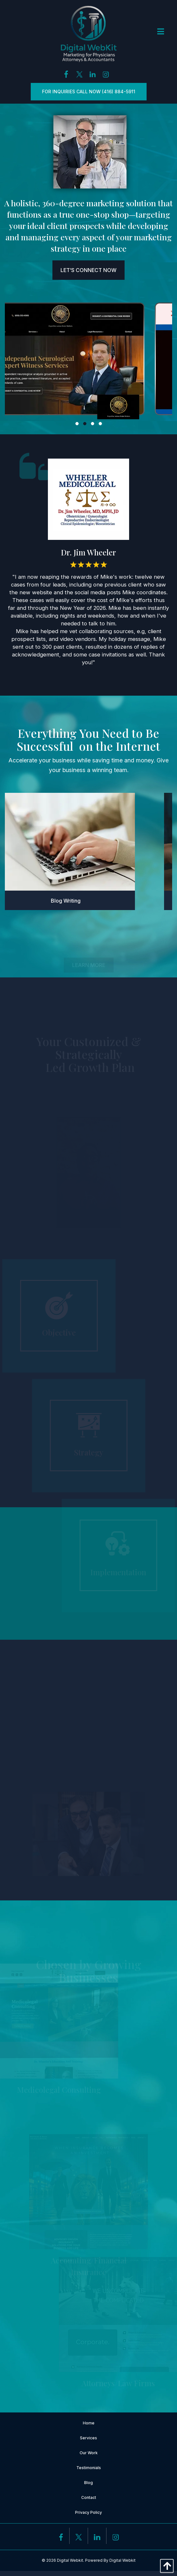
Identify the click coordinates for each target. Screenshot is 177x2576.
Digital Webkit (122, 2560)
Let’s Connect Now (88, 270)
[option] (88, 361)
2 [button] (85, 424)
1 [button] (77, 424)
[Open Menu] (160, 32)
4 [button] (100, 424)
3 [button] (92, 424)
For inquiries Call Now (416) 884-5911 (88, 91)
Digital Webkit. (70, 2560)
